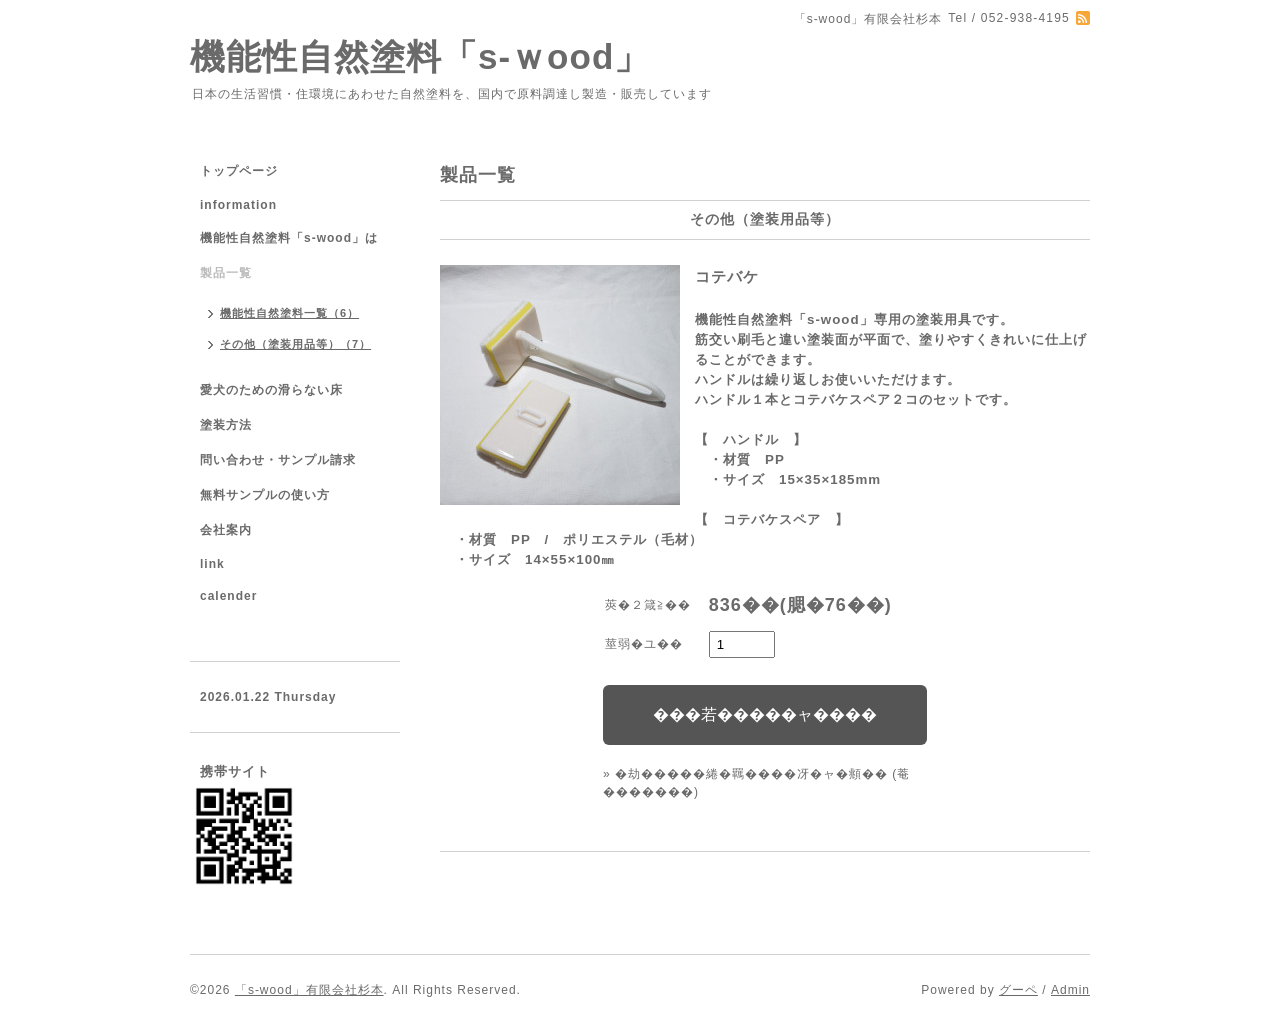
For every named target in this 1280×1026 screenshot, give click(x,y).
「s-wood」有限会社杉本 (309, 990)
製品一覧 (226, 273)
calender (228, 596)
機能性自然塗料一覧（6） (289, 313)
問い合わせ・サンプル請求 (278, 460)
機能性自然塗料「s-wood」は (289, 238)
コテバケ (727, 276)
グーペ (1018, 990)
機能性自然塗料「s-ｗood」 (420, 56)
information (238, 205)
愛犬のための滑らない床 (271, 390)
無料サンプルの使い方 (265, 495)
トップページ (239, 171)
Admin (1070, 990)
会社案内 (226, 530)
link (212, 564)
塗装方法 (226, 425)
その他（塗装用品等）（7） (295, 344)
